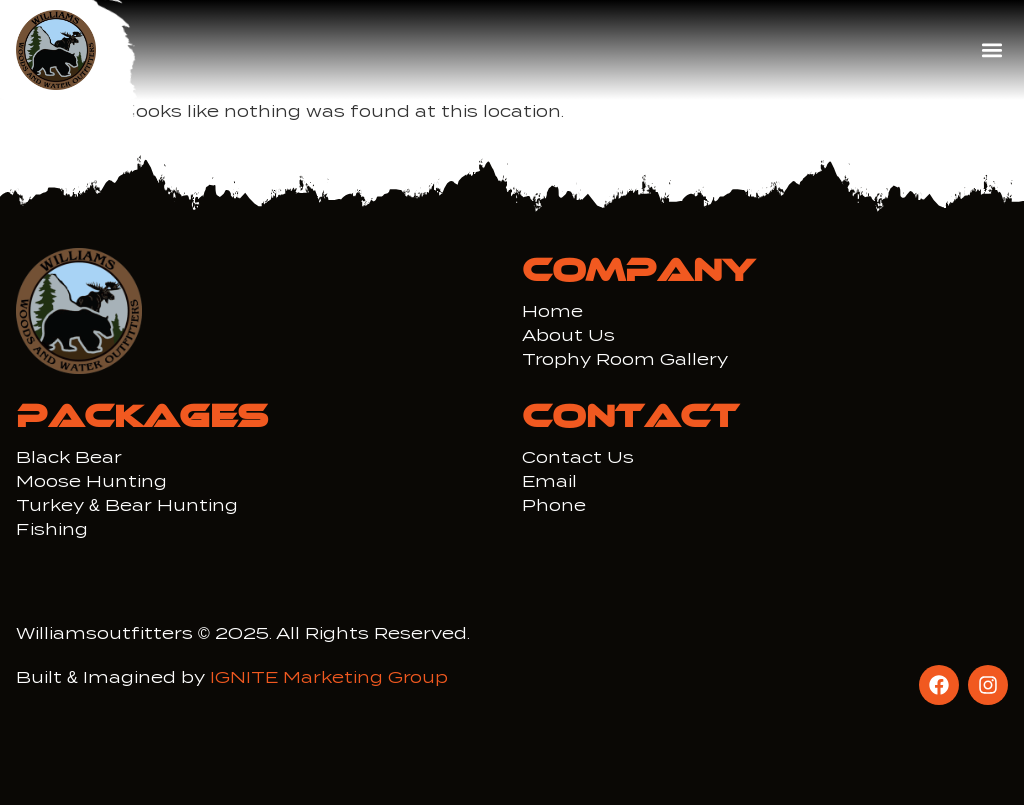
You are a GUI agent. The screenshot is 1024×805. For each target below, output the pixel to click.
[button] (991, 50)
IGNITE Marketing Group (329, 677)
